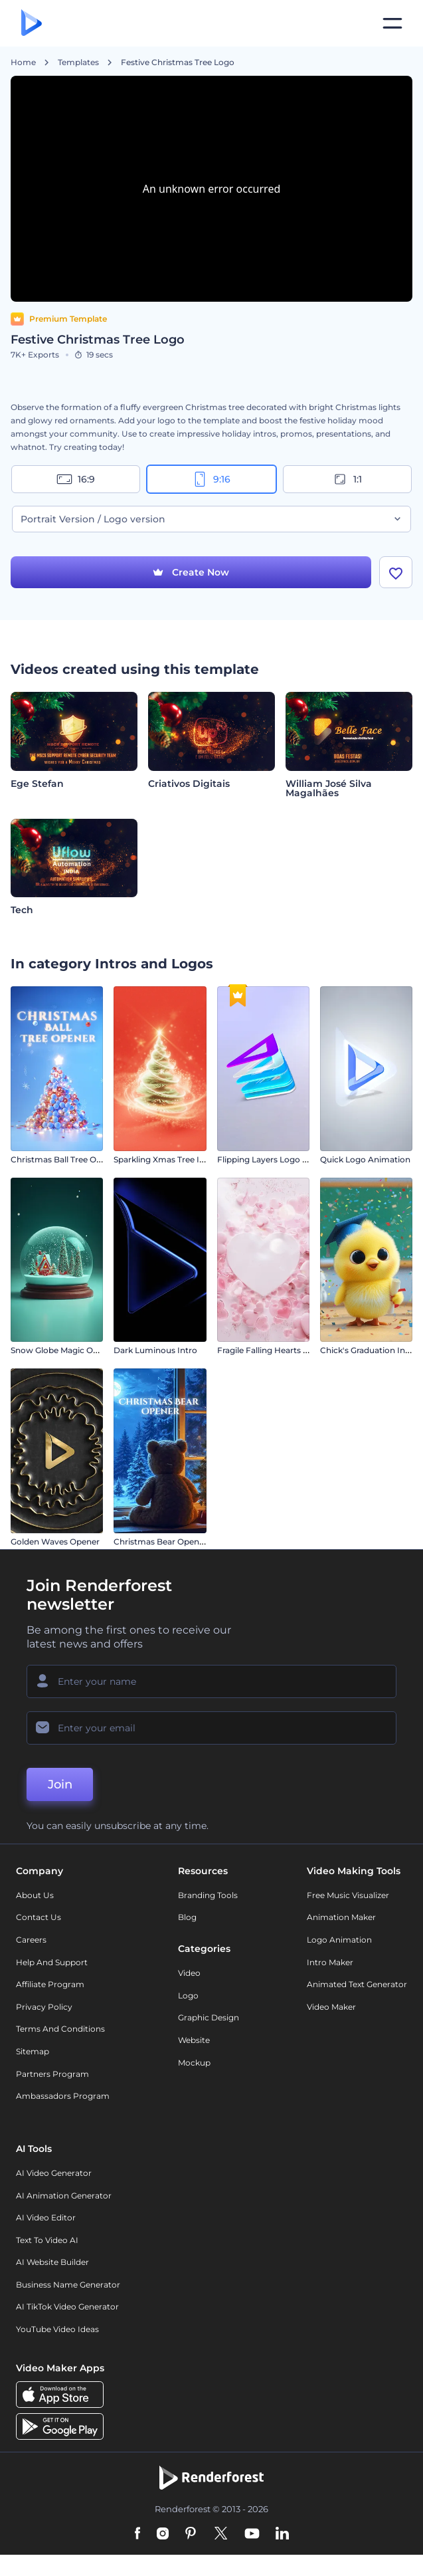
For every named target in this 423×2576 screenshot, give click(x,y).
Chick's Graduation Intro (368, 1371)
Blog (187, 1938)
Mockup (194, 2083)
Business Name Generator (68, 2305)
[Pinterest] (191, 2554)
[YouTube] (252, 2554)
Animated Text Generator (357, 2005)
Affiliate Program (50, 2005)
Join (60, 1804)
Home (23, 62)
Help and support (52, 1982)
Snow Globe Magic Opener (63, 1371)
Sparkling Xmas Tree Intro (165, 1180)
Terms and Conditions (60, 2049)
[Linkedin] (282, 2554)
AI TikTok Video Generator (67, 2327)
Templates (78, 62)
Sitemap (32, 2072)
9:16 (211, 479)
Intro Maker (330, 1982)
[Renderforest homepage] (31, 23)
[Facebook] (138, 2554)
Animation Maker (341, 1938)
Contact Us (38, 1938)
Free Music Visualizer (348, 1916)
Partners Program (52, 2094)
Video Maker (331, 2027)
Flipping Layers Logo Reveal (273, 1180)
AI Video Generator (54, 2194)
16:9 (75, 479)
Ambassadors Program (63, 2116)
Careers (31, 1960)
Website (194, 2061)
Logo (188, 2016)
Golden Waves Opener (55, 1562)
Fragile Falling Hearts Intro (270, 1371)
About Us (35, 1916)
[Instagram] (163, 2554)
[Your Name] (211, 1701)
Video (189, 1993)
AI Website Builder (52, 2283)
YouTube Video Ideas (57, 2350)
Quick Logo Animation (365, 1180)
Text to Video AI (47, 2260)
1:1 (347, 479)
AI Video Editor (46, 2238)
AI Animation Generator (64, 2215)
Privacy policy (44, 2027)
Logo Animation (339, 1960)
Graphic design (208, 2038)
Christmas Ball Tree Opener (65, 1180)
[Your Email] (211, 1748)
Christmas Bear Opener (160, 1562)
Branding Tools (208, 1916)
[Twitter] (220, 2554)
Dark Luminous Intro (155, 1371)
